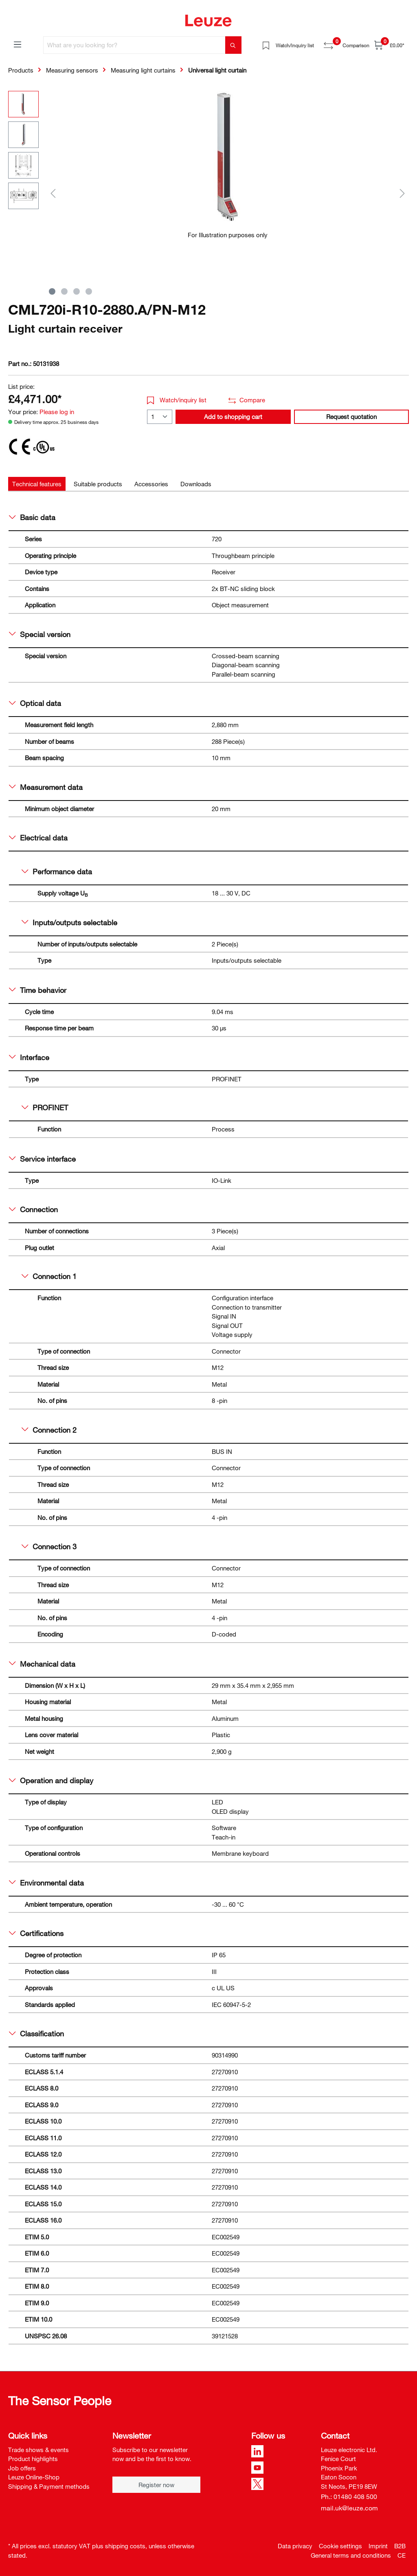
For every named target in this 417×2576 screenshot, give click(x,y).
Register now (156, 2484)
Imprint (378, 2546)
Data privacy (295, 2546)
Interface (29, 1057)
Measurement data (46, 787)
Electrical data (38, 837)
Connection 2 (49, 1429)
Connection (33, 1209)
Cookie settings (340, 2546)
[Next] (402, 193)
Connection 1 (49, 1276)
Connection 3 (49, 1546)
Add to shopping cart (233, 416)
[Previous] (53, 193)
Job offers (22, 2468)
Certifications (36, 1933)
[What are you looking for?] (134, 45)
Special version (39, 634)
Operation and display (51, 1780)
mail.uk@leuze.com (349, 2508)
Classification (36, 2033)
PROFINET (45, 1107)
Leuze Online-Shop (33, 2477)
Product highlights (33, 2458)
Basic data (32, 517)
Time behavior (37, 990)
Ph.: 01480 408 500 (349, 2496)
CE (401, 2555)
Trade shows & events (38, 2449)
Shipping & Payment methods (49, 2486)
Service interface (42, 1158)
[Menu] (17, 44)
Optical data (35, 703)
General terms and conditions (351, 2555)
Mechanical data (42, 1663)
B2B (400, 2546)
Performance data (57, 871)
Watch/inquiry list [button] (176, 400)
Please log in (57, 411)
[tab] (37, 484)
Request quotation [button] (351, 416)
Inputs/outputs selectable (69, 922)
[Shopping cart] (389, 45)
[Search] (233, 45)
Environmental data (46, 1882)
